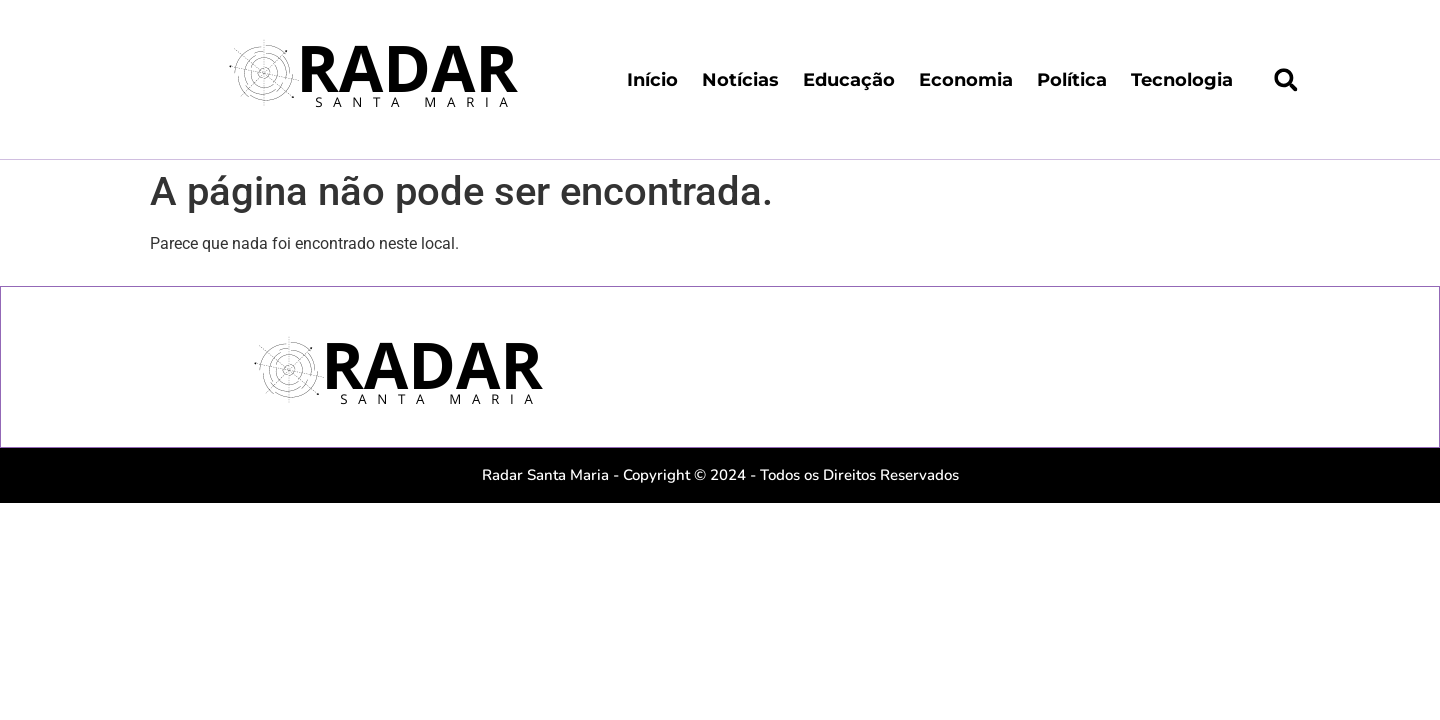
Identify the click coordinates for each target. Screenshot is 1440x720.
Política (1072, 80)
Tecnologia (1182, 80)
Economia (966, 80)
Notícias (740, 80)
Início (652, 80)
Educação (849, 80)
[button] (1286, 80)
